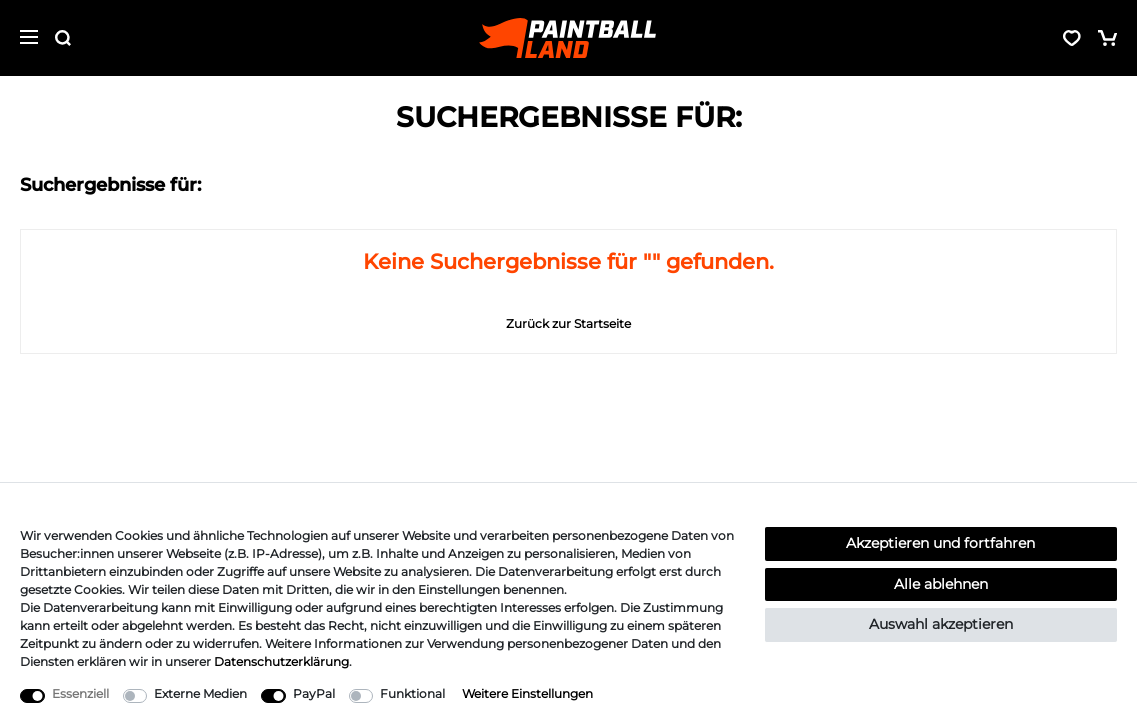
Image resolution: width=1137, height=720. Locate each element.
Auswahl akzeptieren (941, 624)
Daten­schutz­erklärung (281, 661)
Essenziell (80, 693)
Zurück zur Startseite (568, 323)
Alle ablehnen (941, 584)
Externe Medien (200, 693)
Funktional (412, 693)
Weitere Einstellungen (527, 693)
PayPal (314, 693)
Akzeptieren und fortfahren (940, 543)
